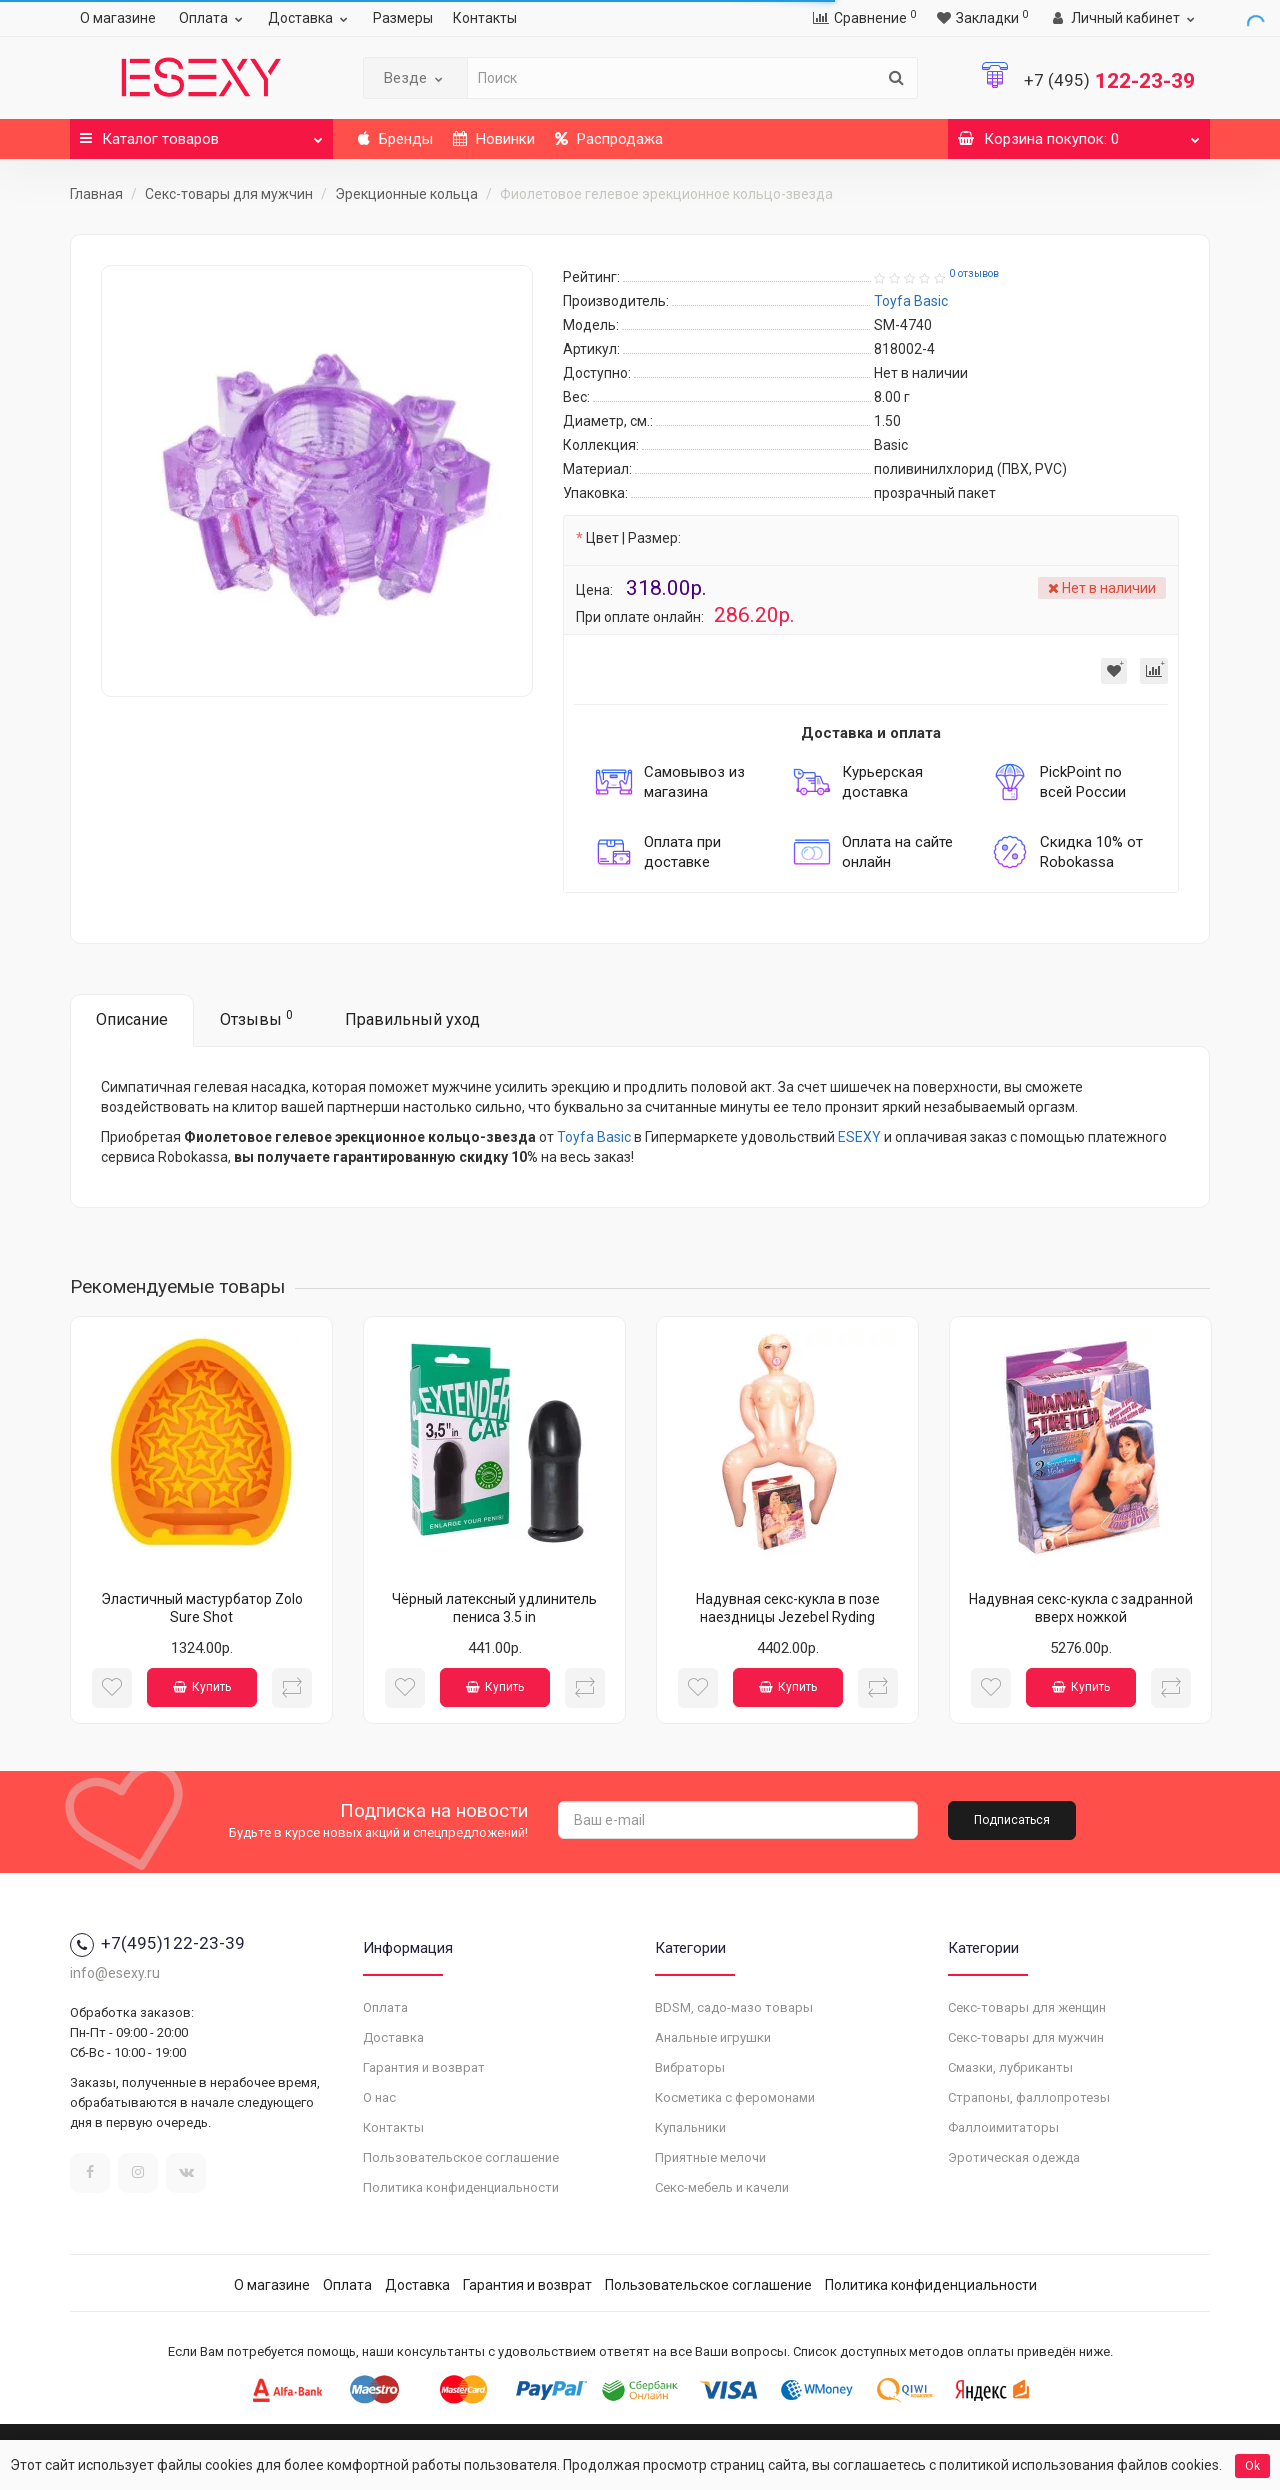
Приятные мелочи (710, 2157)
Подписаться (1012, 1820)
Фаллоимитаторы (1003, 2127)
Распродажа (609, 139)
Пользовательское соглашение (461, 2157)
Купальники (690, 2127)
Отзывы (256, 1018)
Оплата (213, 18)
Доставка (310, 18)
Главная (96, 194)
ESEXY (859, 1137)
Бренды (395, 139)
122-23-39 (1109, 81)
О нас (379, 2097)
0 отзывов (974, 273)
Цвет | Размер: (633, 538)
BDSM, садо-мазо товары (734, 2007)
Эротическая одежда (1014, 2157)
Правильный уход (412, 1019)
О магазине (118, 18)
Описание (132, 1019)
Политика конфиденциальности (461, 2187)
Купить (202, 1687)
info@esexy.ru (115, 1973)
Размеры (403, 18)
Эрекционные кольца (406, 194)
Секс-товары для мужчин (229, 194)
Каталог (201, 133)
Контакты (485, 18)
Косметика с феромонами (735, 2097)
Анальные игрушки (713, 2037)
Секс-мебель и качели (722, 2187)
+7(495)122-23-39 (157, 1943)
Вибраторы (690, 2067)
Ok (1252, 2466)
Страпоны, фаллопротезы (1029, 2097)
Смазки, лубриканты (1010, 2067)
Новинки (494, 139)
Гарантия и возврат (424, 2067)
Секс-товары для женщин (1027, 2007)
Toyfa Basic (594, 1137)
